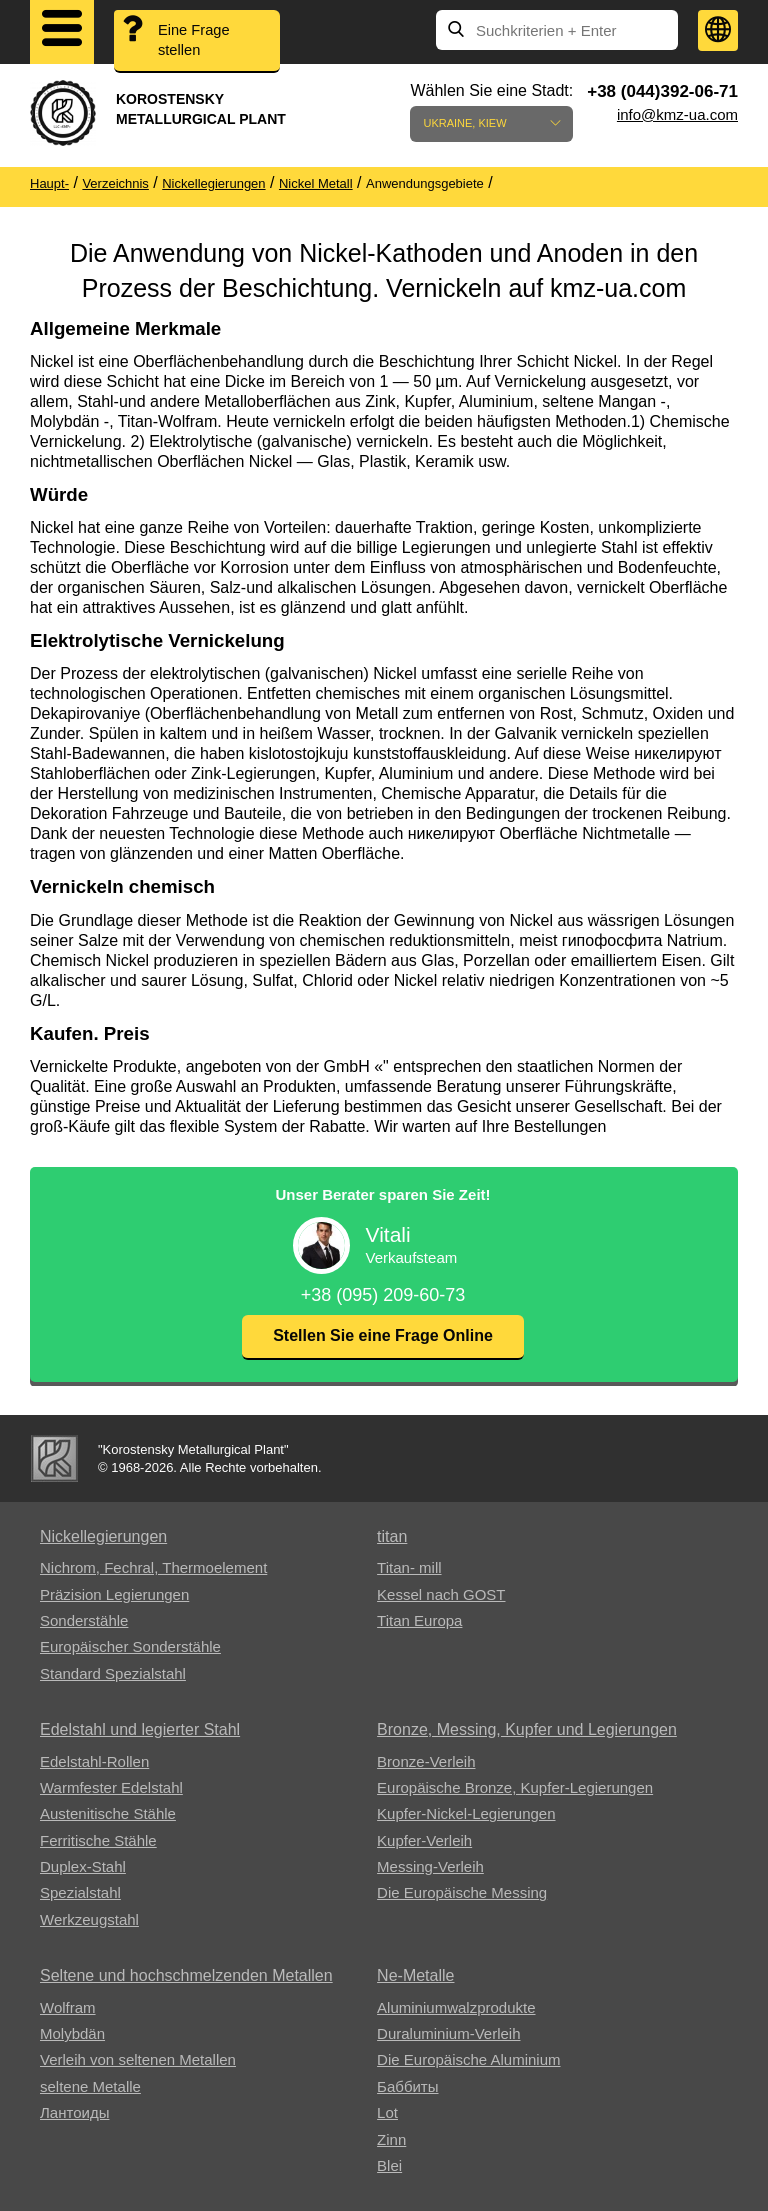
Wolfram (68, 2007)
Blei (389, 2165)
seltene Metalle (90, 2086)
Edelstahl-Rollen (94, 1761)
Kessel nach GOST (441, 1594)
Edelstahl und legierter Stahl (140, 1729)
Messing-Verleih (430, 1866)
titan (392, 1536)
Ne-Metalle (415, 1975)
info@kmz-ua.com (677, 114)
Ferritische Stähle (98, 1840)
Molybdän (72, 2033)
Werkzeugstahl (89, 1919)
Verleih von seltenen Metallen (138, 2059)
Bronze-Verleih (426, 1761)
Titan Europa (419, 1620)
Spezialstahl (80, 1892)
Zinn (391, 2139)
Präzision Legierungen (114, 1594)
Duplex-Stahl (83, 1866)
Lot (387, 2112)
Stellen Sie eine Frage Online (383, 1335)
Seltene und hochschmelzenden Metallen (186, 1975)
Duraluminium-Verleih (448, 2033)
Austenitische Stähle (108, 1813)
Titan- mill (409, 1567)
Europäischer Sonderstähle (130, 1646)
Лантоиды (74, 2112)
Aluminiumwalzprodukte (456, 2007)
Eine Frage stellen (195, 41)
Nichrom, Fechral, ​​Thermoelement (153, 1567)
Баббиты (407, 2086)
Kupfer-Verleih (424, 1840)
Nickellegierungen (103, 1536)
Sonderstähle (84, 1620)
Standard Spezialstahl (113, 1673)
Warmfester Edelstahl (111, 1787)
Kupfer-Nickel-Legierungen (466, 1813)
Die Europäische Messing (462, 1892)
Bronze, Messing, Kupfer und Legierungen (527, 1729)
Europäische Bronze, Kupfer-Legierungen (515, 1787)
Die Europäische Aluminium (468, 2059)
